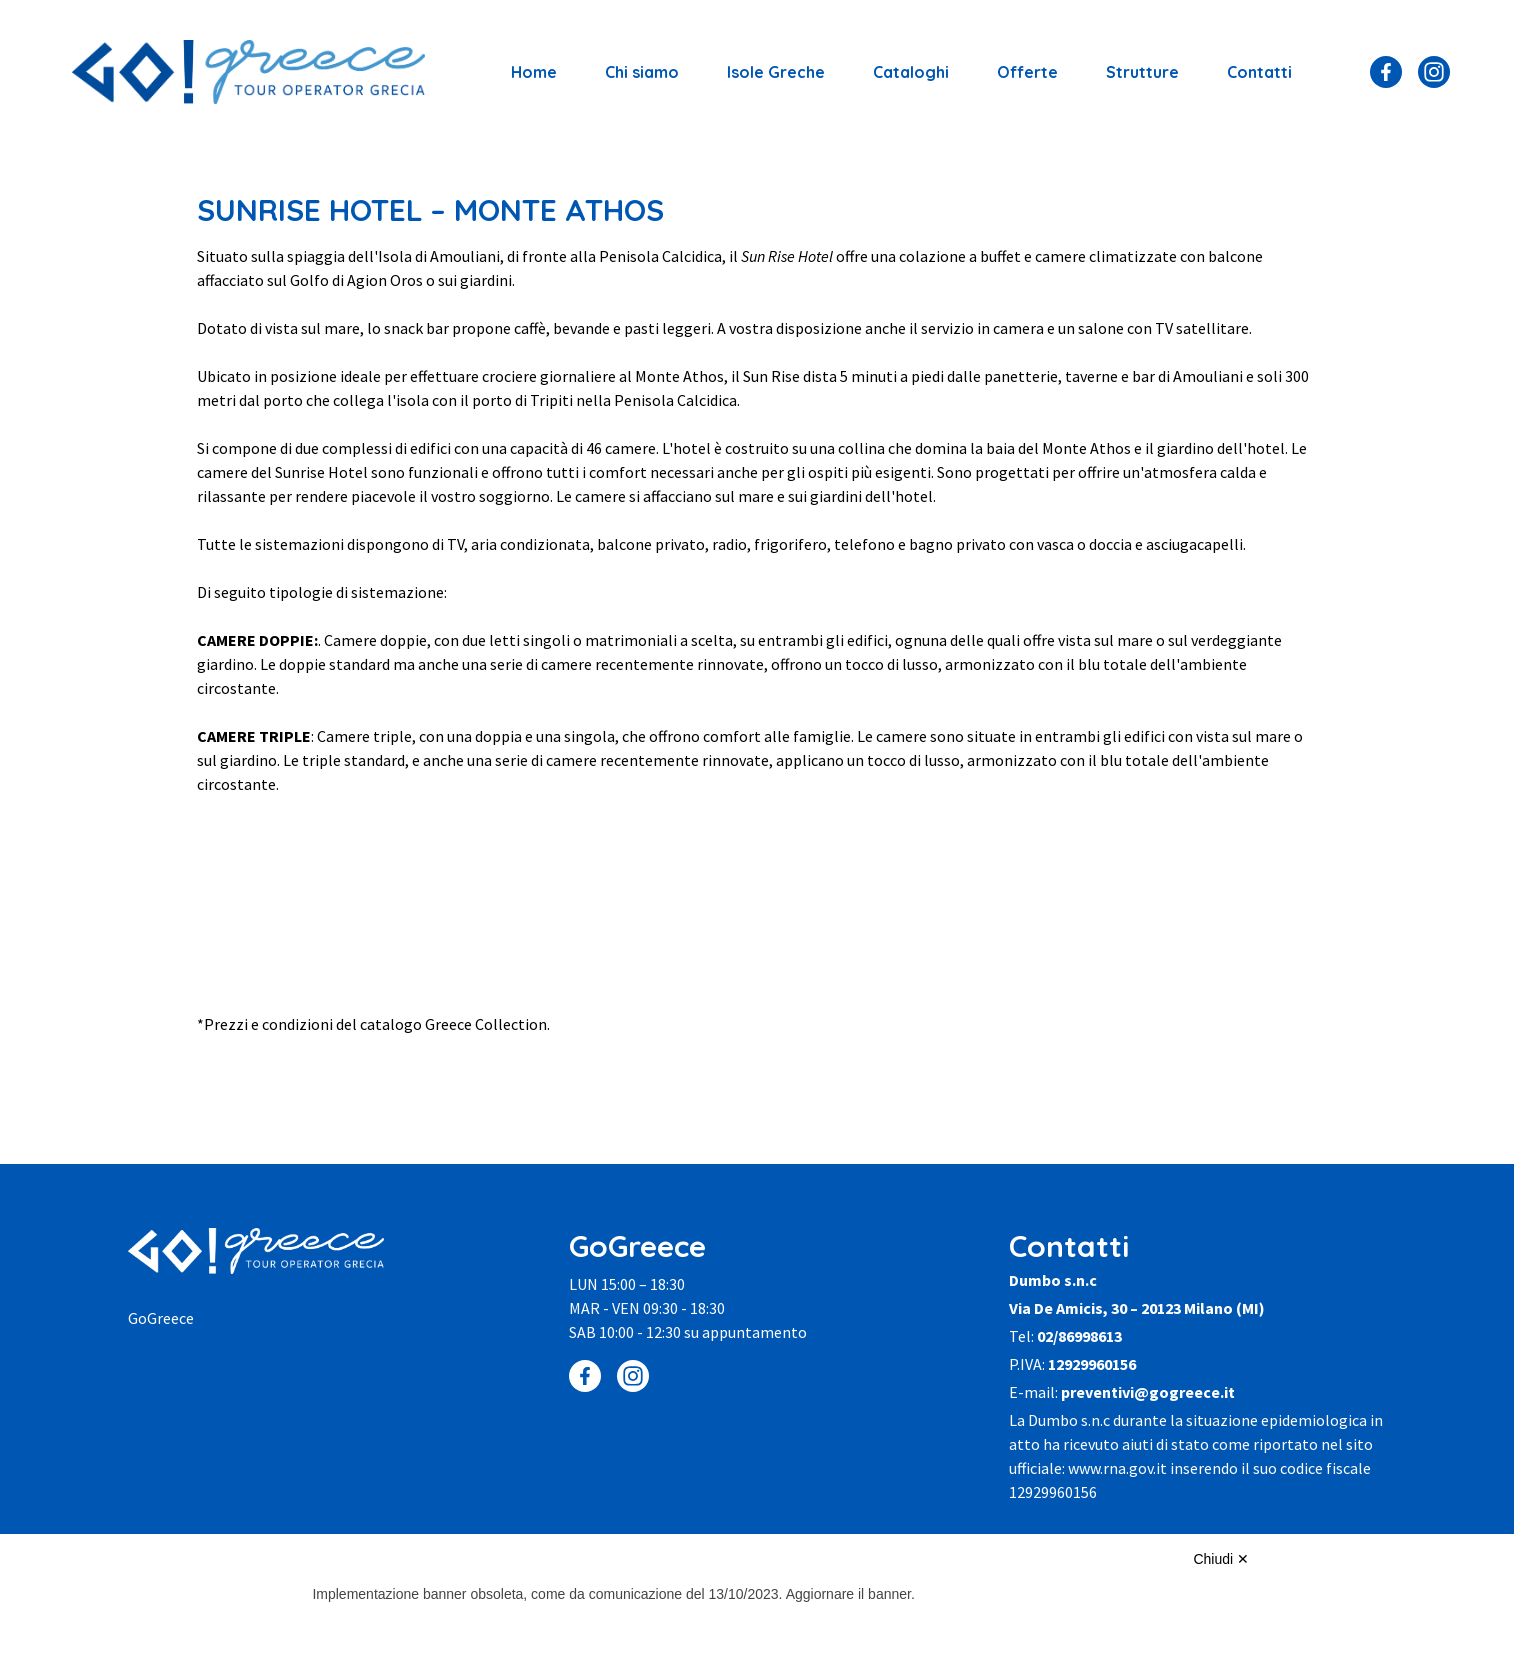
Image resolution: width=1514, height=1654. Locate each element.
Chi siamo (642, 72)
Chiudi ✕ (1221, 1559)
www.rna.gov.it (1117, 1468)
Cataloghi (911, 72)
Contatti (1259, 72)
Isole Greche (776, 72)
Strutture (1142, 72)
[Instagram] (1434, 72)
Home (534, 72)
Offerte (1027, 72)
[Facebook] (1386, 72)
